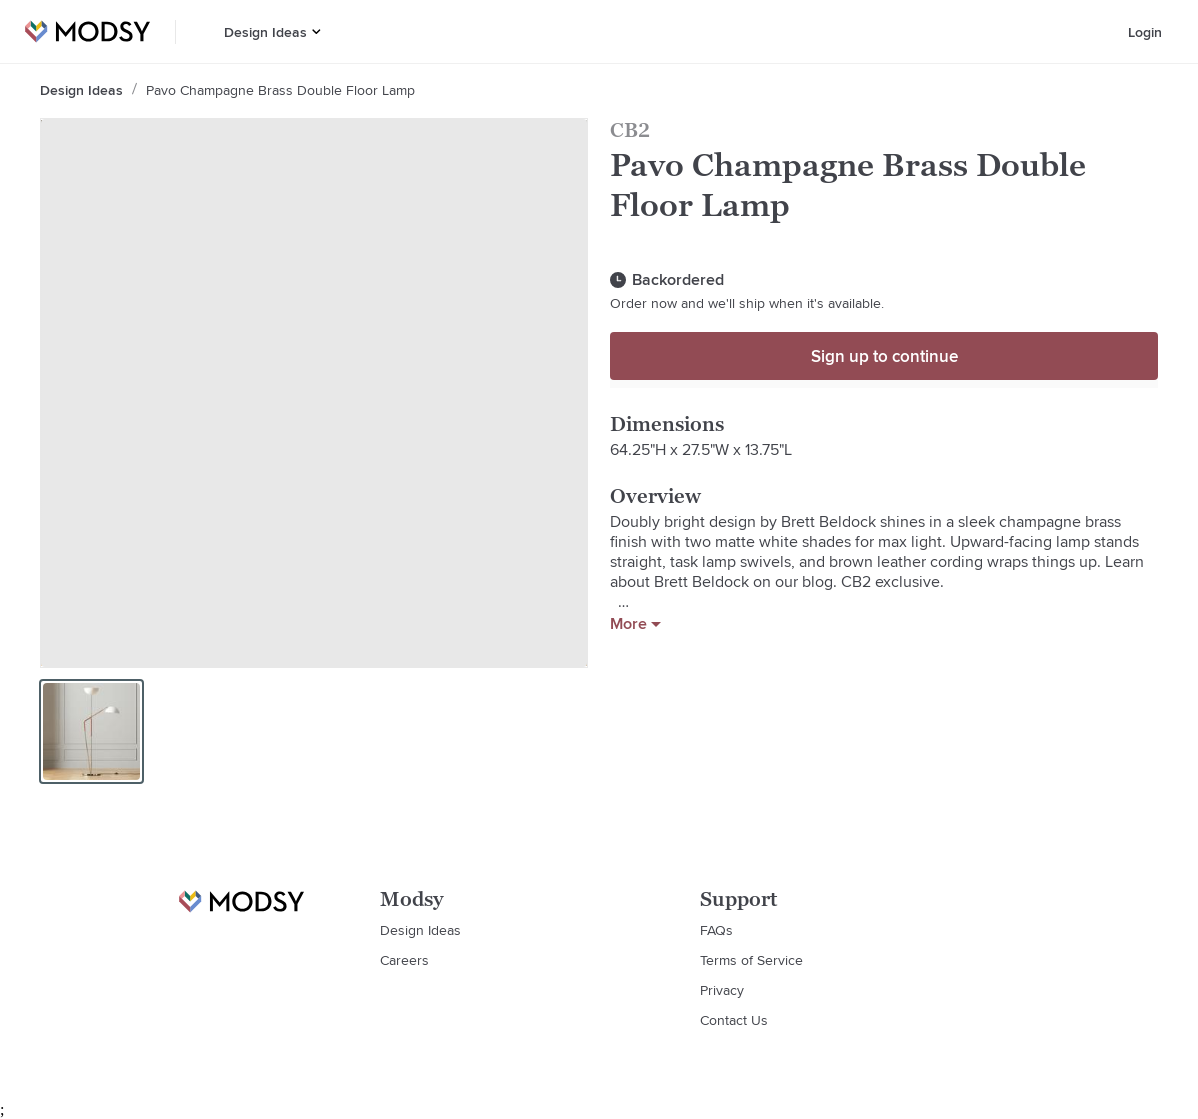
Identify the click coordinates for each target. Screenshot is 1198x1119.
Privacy (722, 990)
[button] (316, 31)
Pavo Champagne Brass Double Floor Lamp (280, 90)
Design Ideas (265, 32)
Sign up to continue (884, 356)
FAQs (716, 930)
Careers (404, 960)
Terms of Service (751, 960)
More (635, 624)
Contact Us (734, 1020)
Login (1145, 32)
